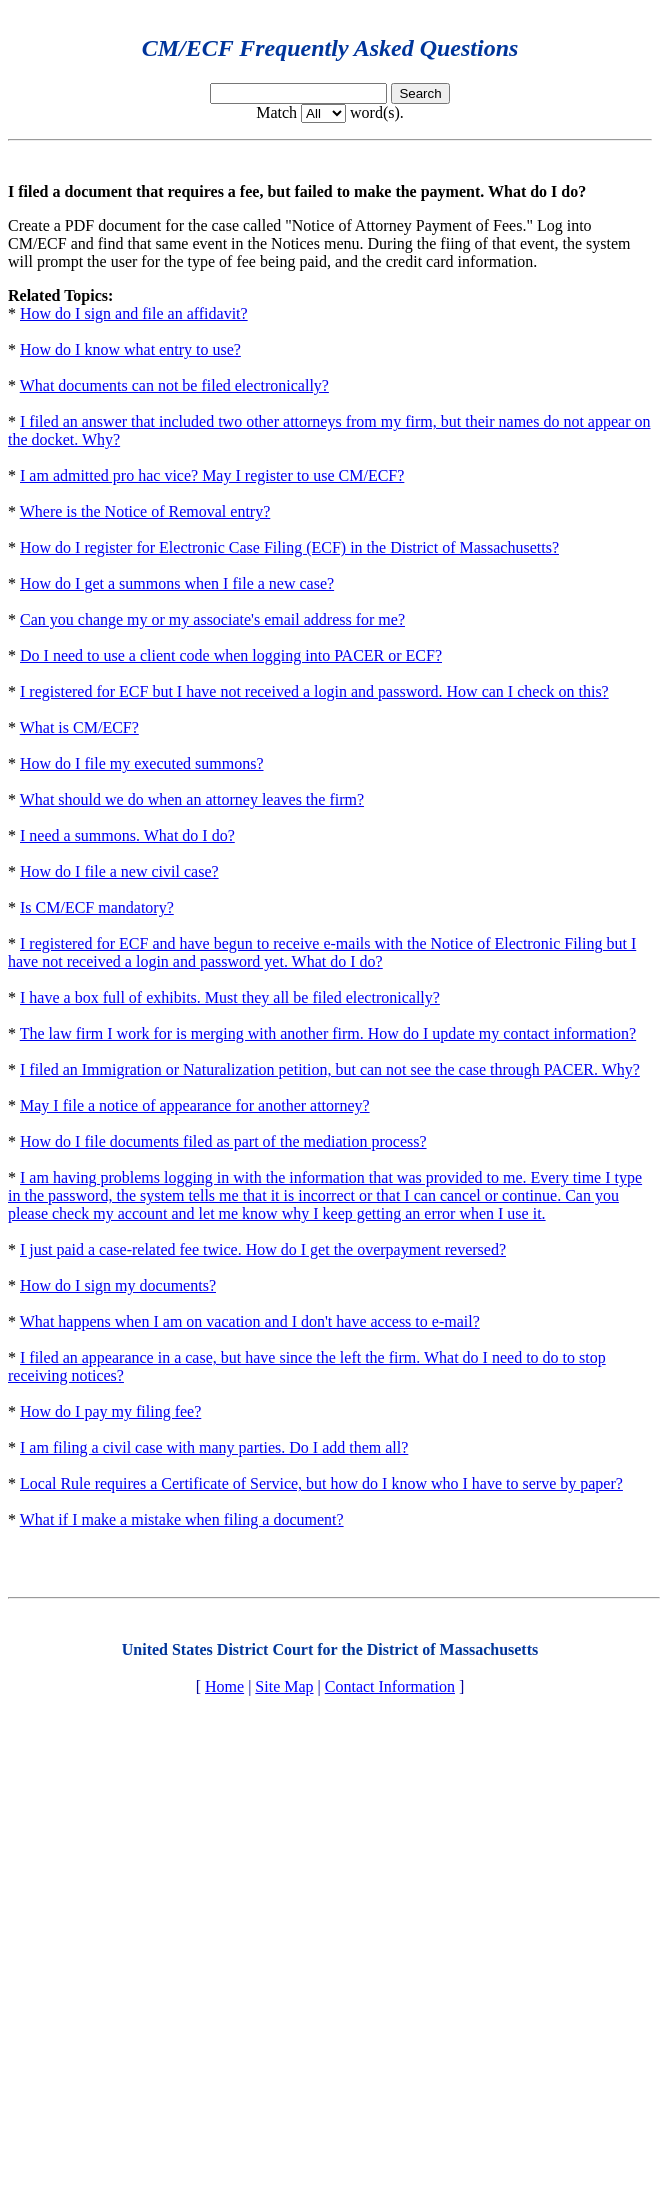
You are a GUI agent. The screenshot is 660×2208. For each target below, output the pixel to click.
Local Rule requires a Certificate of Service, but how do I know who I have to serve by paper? (321, 1483)
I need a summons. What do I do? (127, 835)
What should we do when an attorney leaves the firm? (192, 799)
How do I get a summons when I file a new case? (177, 583)
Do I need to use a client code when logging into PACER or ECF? (231, 655)
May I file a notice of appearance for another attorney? (195, 1105)
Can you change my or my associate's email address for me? (212, 619)
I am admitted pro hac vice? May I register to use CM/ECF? (212, 475)
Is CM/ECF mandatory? (97, 907)
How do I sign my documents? (118, 1285)
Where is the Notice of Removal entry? (145, 511)
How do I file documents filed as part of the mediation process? (223, 1141)
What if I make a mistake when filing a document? (182, 1519)
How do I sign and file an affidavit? (134, 313)
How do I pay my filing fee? (110, 1411)
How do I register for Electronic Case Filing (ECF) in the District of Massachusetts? (289, 547)
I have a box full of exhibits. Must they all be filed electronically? (230, 997)
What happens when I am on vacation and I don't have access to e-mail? (250, 1321)
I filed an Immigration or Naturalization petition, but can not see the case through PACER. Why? (330, 1069)
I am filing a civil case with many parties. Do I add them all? (214, 1447)
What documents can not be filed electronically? (174, 385)
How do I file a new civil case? (119, 871)
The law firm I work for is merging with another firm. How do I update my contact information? (328, 1033)
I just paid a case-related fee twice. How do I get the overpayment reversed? (263, 1249)
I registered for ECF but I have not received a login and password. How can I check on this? (314, 691)
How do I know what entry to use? (130, 349)
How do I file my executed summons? (142, 763)
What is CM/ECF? (79, 727)
